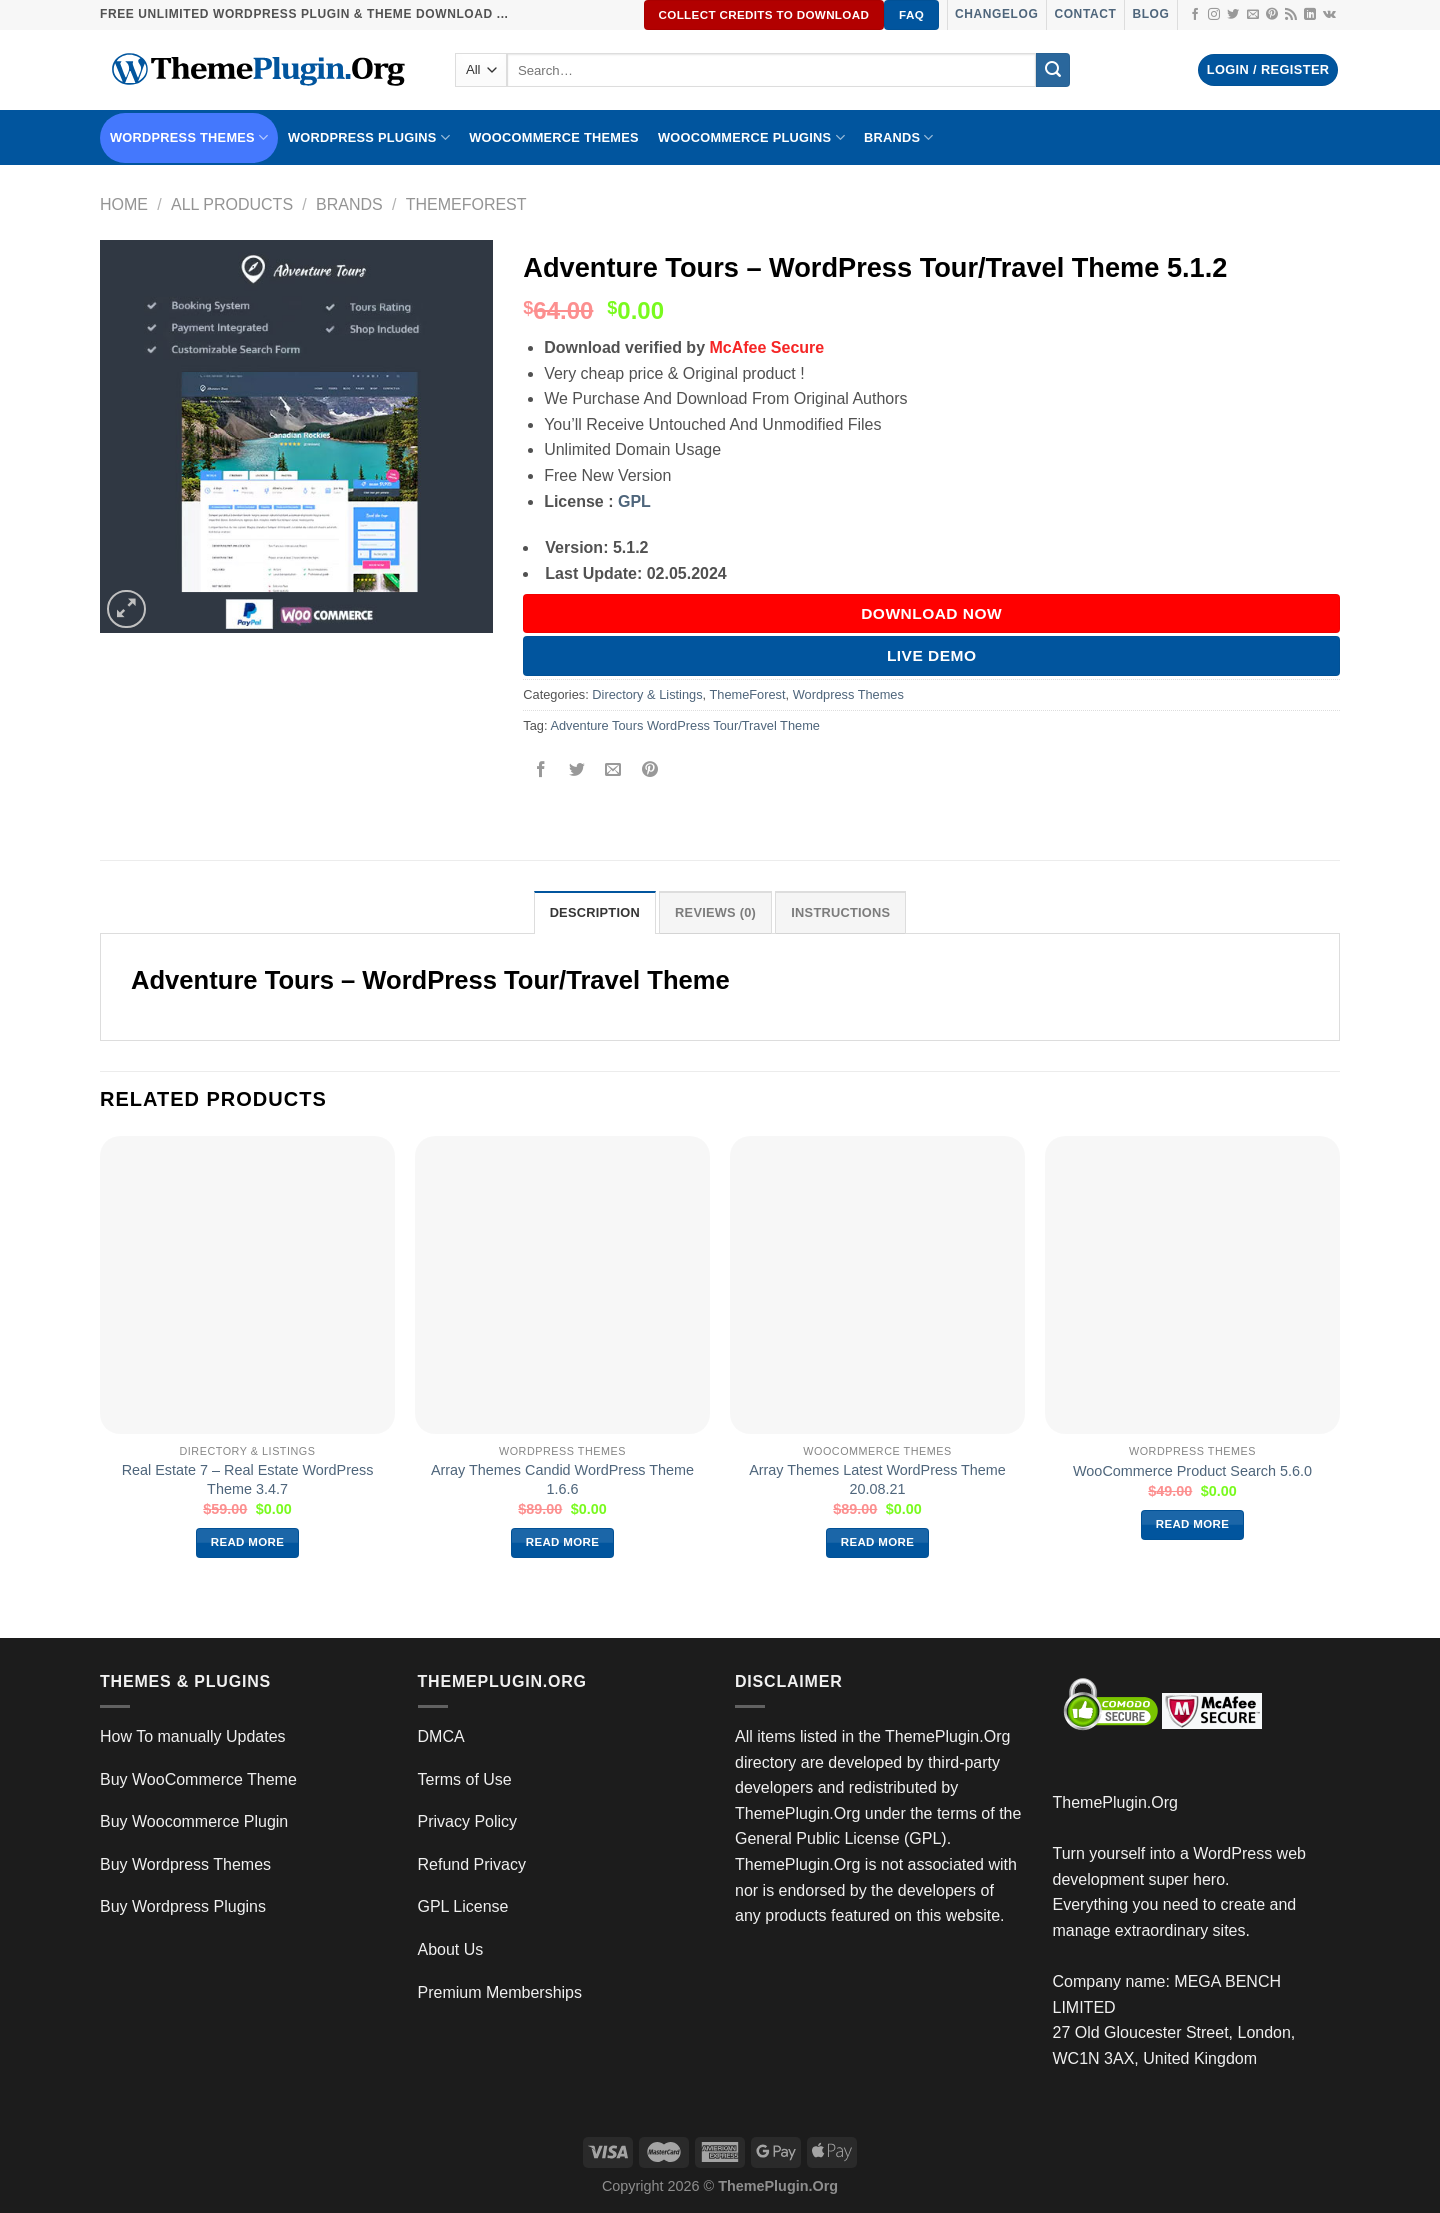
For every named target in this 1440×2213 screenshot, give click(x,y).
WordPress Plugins (369, 137)
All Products (232, 204)
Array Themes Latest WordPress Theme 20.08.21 (877, 1479)
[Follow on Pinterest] (1272, 15)
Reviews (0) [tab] (715, 912)
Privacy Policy (468, 1821)
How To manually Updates (193, 1736)
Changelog (996, 14)
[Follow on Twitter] (1233, 15)
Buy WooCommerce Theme (198, 1779)
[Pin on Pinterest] (649, 770)
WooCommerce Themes (554, 137)
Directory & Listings (647, 694)
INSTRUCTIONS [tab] (840, 912)
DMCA (441, 1736)
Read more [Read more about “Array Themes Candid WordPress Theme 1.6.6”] (563, 1542)
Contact (1085, 14)
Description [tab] (595, 912)
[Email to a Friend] (613, 770)
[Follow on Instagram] (1214, 15)
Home (124, 204)
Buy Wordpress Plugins (183, 1906)
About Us (451, 1949)
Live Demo (932, 655)
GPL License (463, 1906)
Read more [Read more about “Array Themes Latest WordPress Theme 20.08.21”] (878, 1542)
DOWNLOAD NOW (931, 613)
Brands (349, 204)
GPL (634, 501)
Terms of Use (465, 1779)
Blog (1150, 14)
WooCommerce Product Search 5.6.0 (1192, 1471)
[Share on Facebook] (541, 770)
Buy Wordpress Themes (185, 1864)
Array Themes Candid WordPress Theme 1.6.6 (562, 1479)
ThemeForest (466, 204)
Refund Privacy (472, 1864)
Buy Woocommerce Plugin (194, 1821)
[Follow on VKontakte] (1329, 15)
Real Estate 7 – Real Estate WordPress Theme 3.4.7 (248, 1479)
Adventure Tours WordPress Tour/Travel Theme (685, 725)
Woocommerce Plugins (751, 137)
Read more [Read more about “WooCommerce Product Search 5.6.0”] (1193, 1524)
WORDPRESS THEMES (189, 137)
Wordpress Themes (848, 694)
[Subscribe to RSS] (1291, 15)
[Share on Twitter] (577, 770)
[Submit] (1053, 70)
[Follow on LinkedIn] (1310, 15)
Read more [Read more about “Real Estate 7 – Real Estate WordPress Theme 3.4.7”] (248, 1542)
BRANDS (899, 137)
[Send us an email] (1253, 15)
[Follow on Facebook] (1195, 15)
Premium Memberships (500, 1992)
